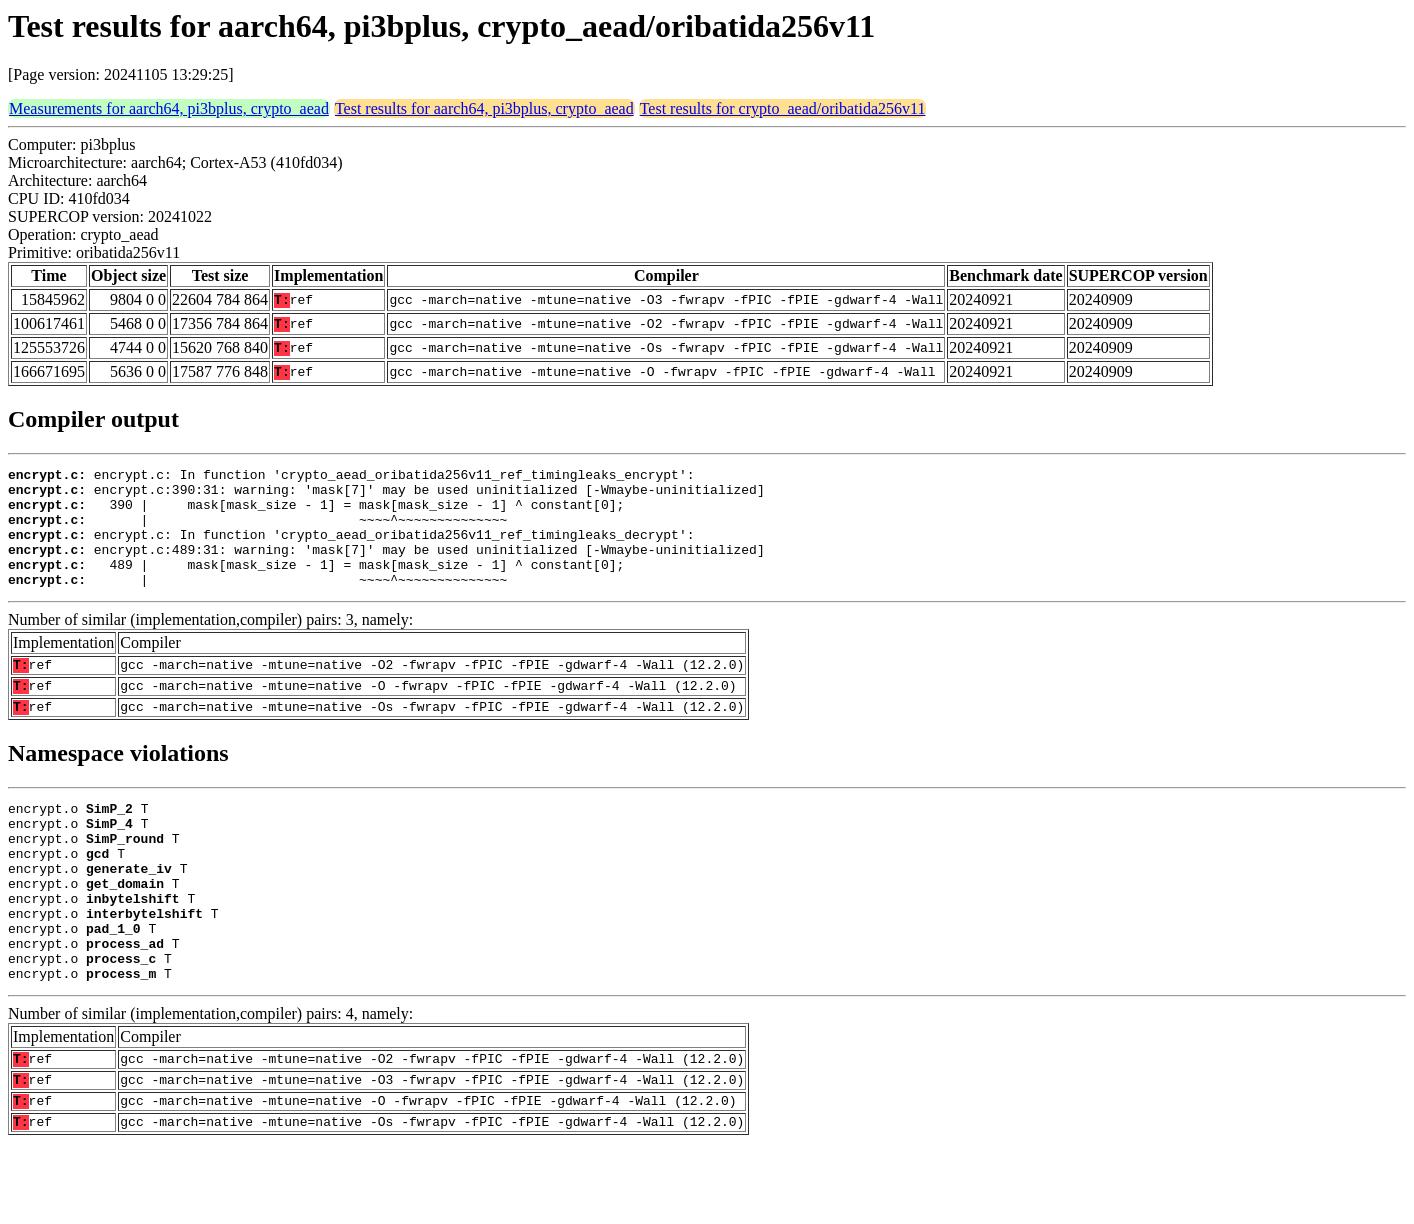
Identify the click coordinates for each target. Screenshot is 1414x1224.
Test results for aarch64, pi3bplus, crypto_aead (484, 108)
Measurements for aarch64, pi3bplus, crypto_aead (169, 108)
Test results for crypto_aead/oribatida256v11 (783, 108)
